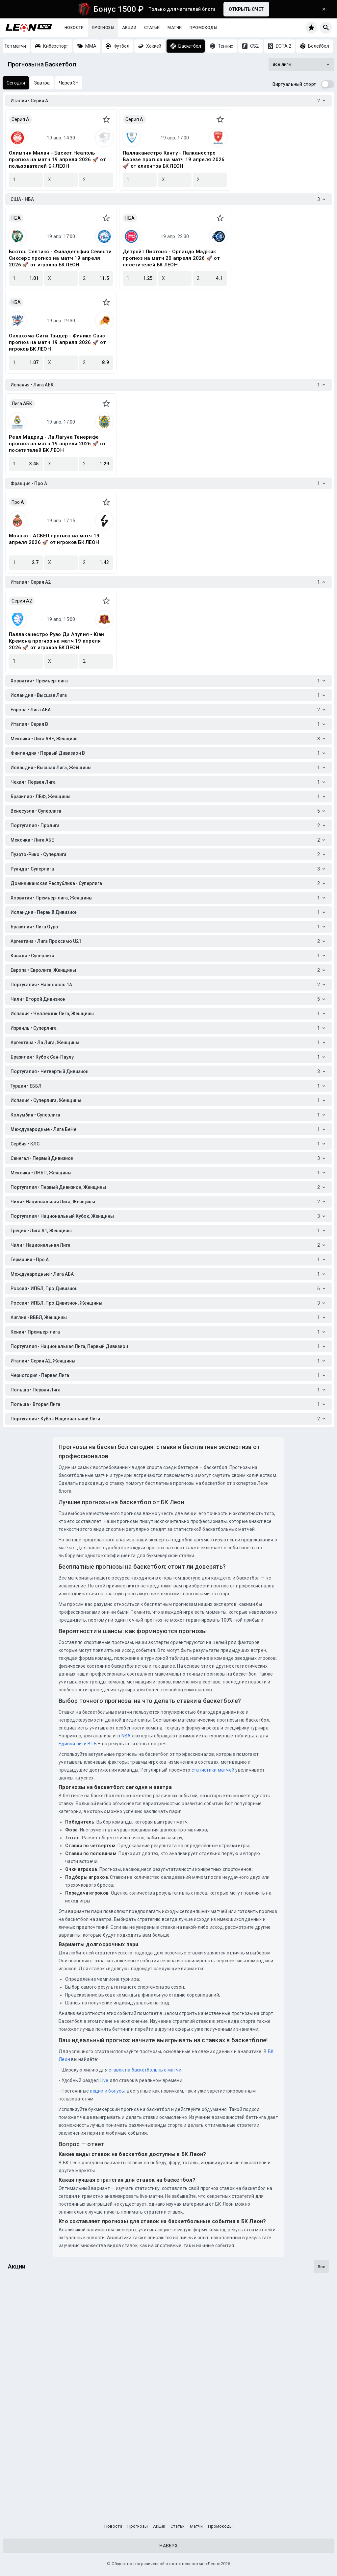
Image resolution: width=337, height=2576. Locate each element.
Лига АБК (22, 403)
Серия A (20, 119)
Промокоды (203, 27)
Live (104, 2080)
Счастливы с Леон (34, 2489)
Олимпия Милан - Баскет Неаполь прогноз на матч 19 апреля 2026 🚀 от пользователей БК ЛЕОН (57, 159)
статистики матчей (213, 1770)
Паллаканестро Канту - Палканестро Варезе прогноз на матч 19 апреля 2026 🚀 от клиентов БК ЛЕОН (173, 159)
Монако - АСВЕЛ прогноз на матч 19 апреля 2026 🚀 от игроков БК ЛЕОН (54, 539)
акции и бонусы (107, 2091)
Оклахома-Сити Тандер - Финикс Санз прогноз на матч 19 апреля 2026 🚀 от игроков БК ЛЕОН (57, 342)
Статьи (152, 27)
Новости (74, 27)
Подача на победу (33, 2409)
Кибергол (21, 2330)
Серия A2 (22, 600)
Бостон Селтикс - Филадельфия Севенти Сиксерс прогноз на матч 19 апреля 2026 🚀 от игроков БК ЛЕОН (60, 258)
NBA (126, 1735)
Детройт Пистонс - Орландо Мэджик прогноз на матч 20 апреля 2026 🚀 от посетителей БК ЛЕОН (171, 258)
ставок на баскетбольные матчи (145, 2070)
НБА (16, 218)
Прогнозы (103, 27)
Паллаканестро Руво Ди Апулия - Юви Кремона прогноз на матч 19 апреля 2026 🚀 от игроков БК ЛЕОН (56, 640)
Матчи (175, 27)
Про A (18, 502)
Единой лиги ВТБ (78, 1743)
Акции (129, 27)
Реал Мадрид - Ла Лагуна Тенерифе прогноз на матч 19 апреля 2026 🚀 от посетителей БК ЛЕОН (57, 443)
